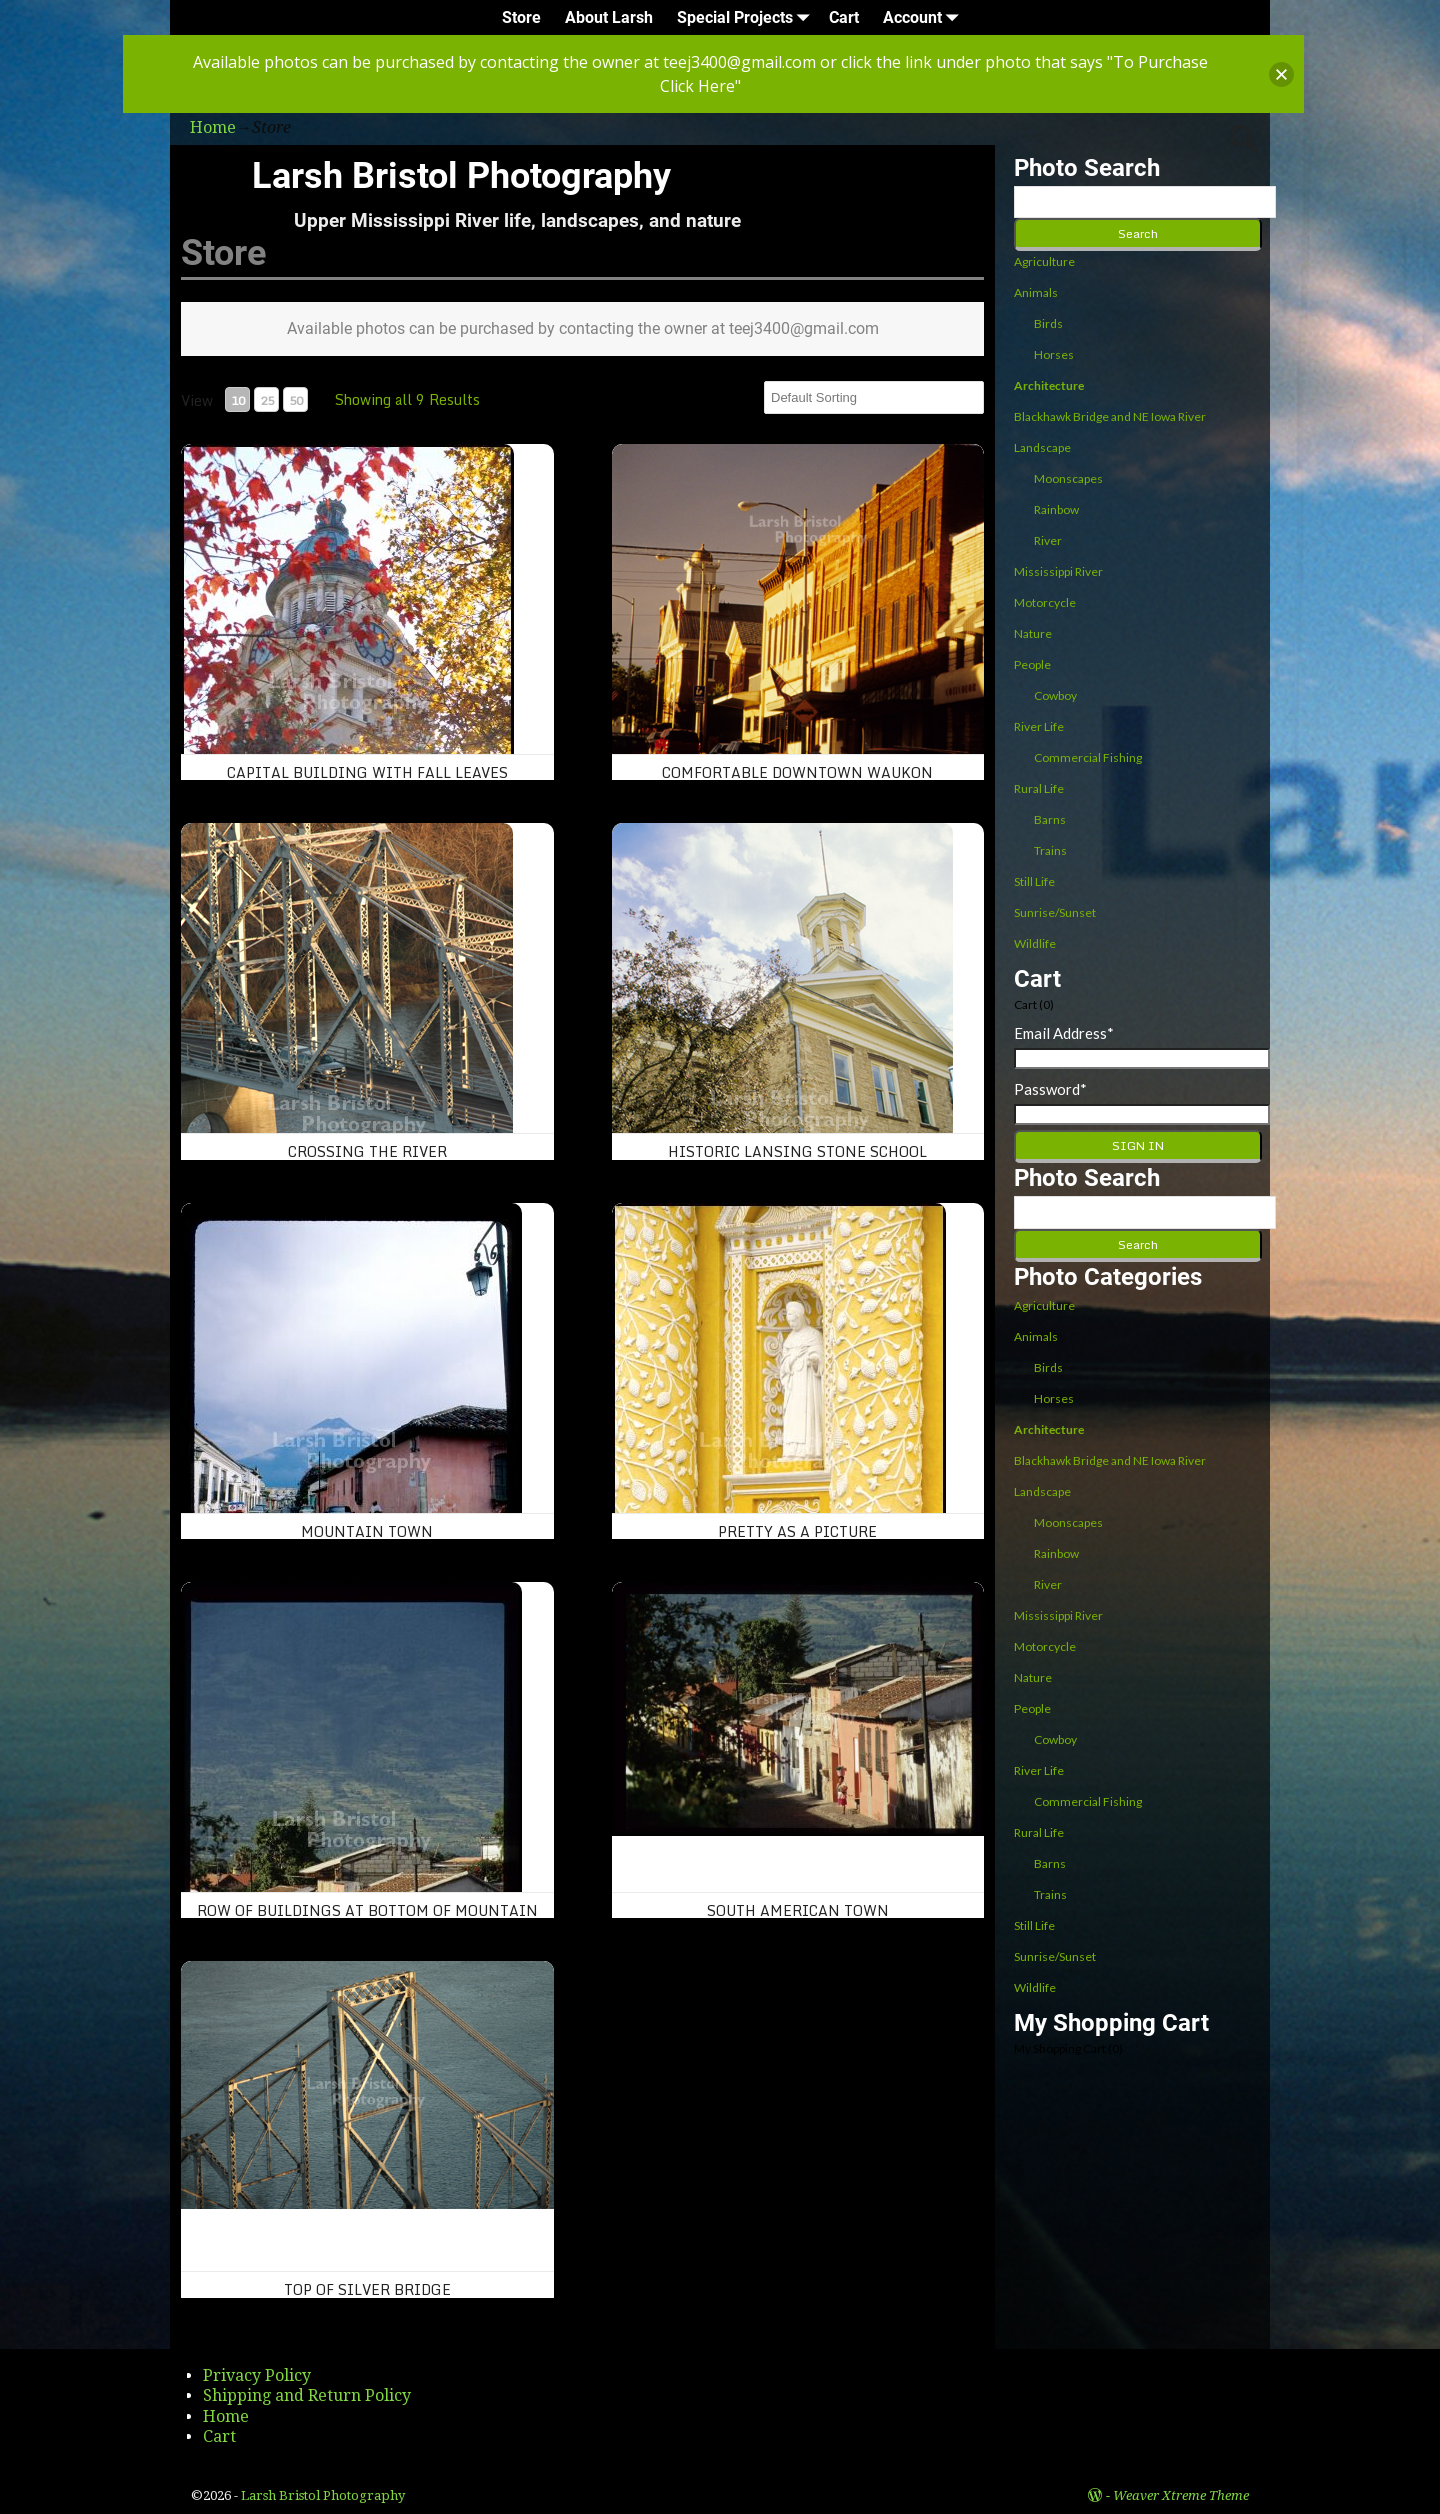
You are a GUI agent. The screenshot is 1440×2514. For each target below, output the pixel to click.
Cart (844, 17)
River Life (1039, 726)
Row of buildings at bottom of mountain (367, 1910)
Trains (1050, 850)
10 (238, 400)
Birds (1048, 323)
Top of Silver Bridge (367, 2289)
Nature (1033, 633)
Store (521, 17)
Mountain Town (367, 1531)
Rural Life (1039, 788)
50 (296, 400)
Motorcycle (1045, 602)
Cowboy (1055, 695)
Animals (1036, 292)
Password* (1050, 1089)
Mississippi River (1058, 571)
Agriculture (1044, 261)
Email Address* (1064, 1033)
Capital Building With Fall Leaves (367, 772)
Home (226, 2416)
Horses (1054, 354)
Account (924, 17)
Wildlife (1035, 943)
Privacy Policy (257, 2375)
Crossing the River (367, 1151)
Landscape (1042, 447)
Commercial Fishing (1088, 757)
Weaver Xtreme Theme (1181, 2495)
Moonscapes (1068, 478)
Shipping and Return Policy (307, 2395)
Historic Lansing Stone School (797, 1151)
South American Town (798, 1910)
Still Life (1034, 881)
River (1048, 540)
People (1032, 664)
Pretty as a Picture (797, 1531)
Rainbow (1056, 509)
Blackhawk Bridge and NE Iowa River (1110, 416)
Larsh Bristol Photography (461, 176)
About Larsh (609, 17)
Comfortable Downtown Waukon (797, 772)
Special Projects (747, 17)
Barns (1050, 819)
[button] (1281, 74)
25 (267, 400)
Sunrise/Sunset (1055, 912)
